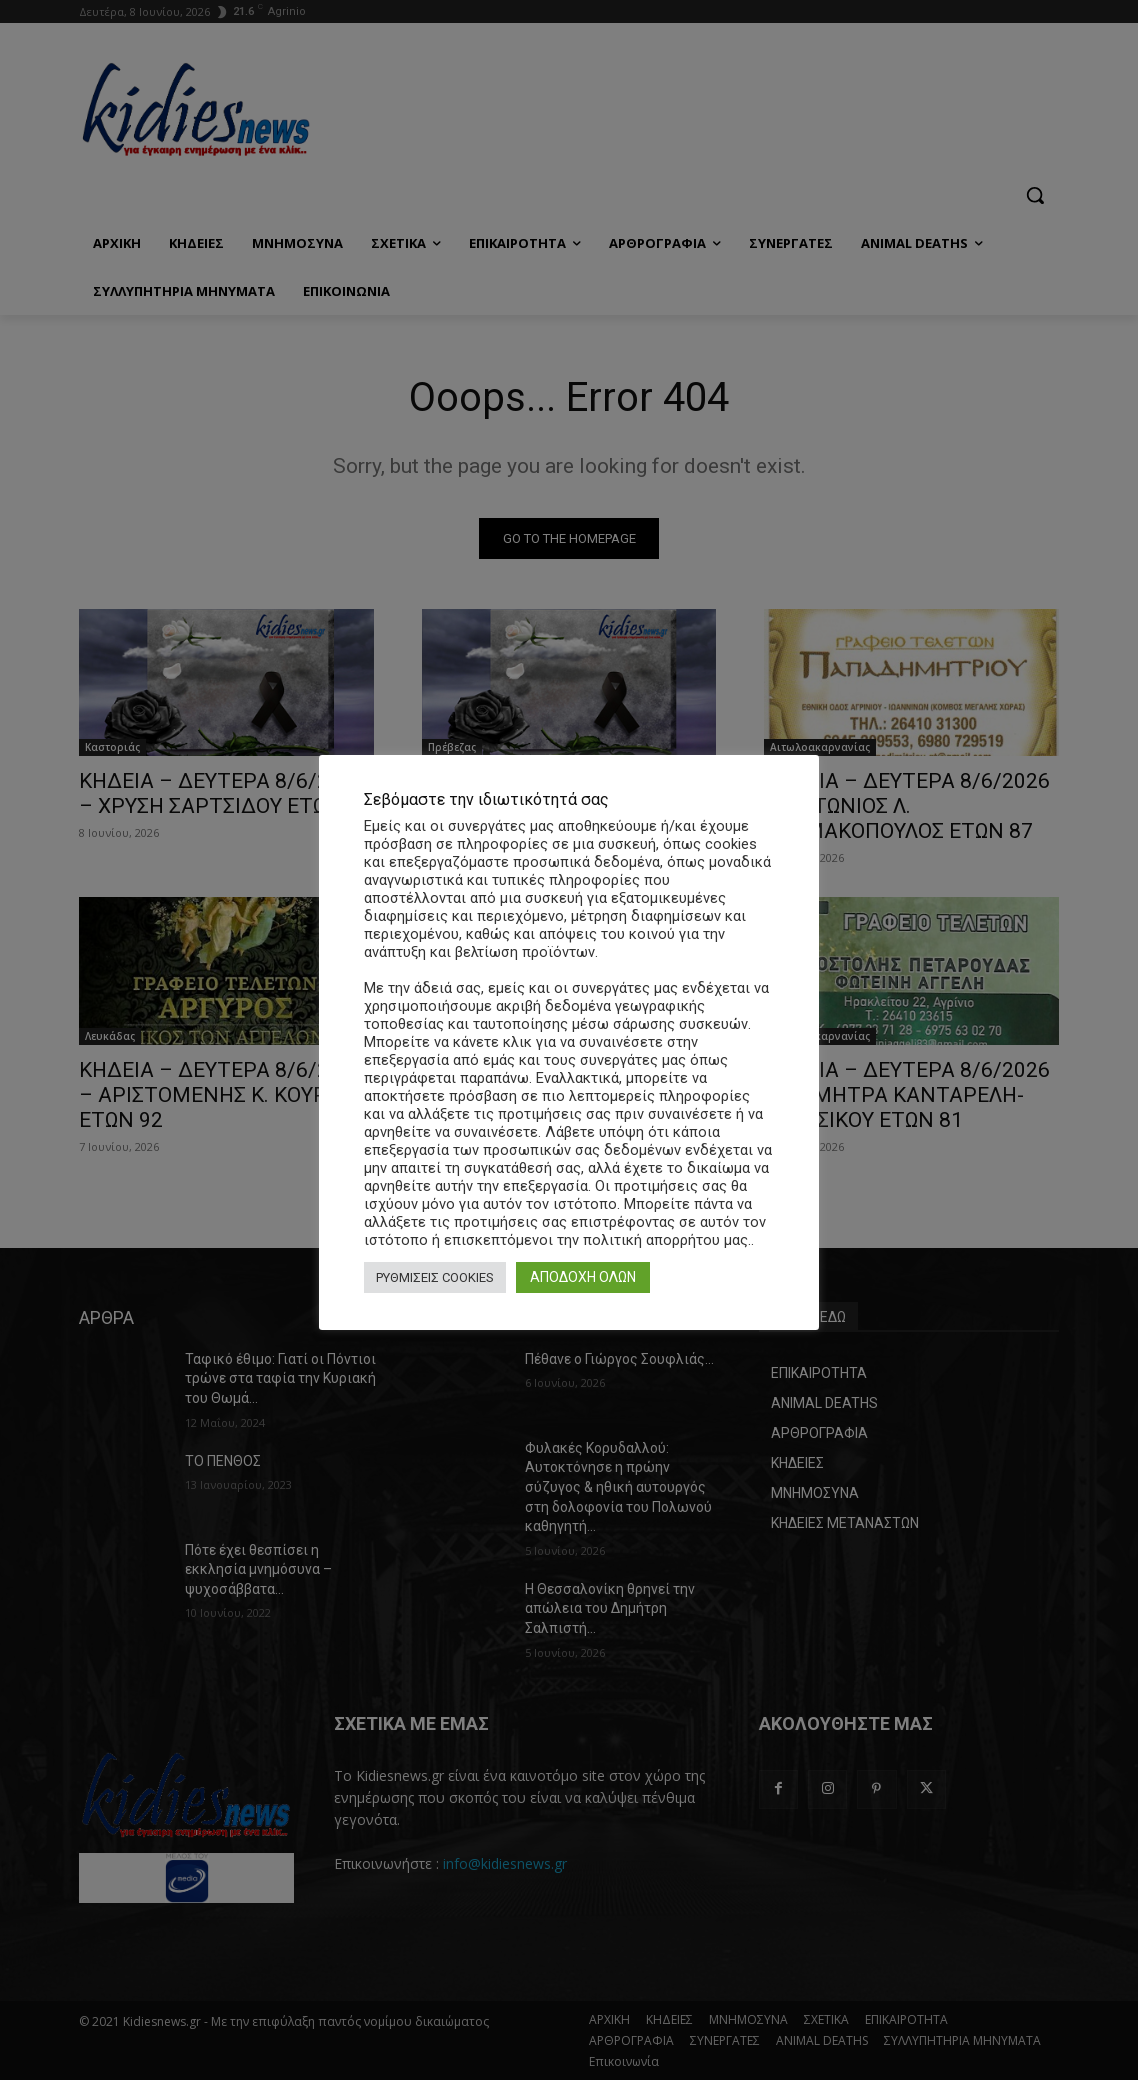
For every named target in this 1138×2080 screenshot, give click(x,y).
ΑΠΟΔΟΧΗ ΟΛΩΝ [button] (583, 1277)
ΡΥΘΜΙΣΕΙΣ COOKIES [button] (435, 1277)
